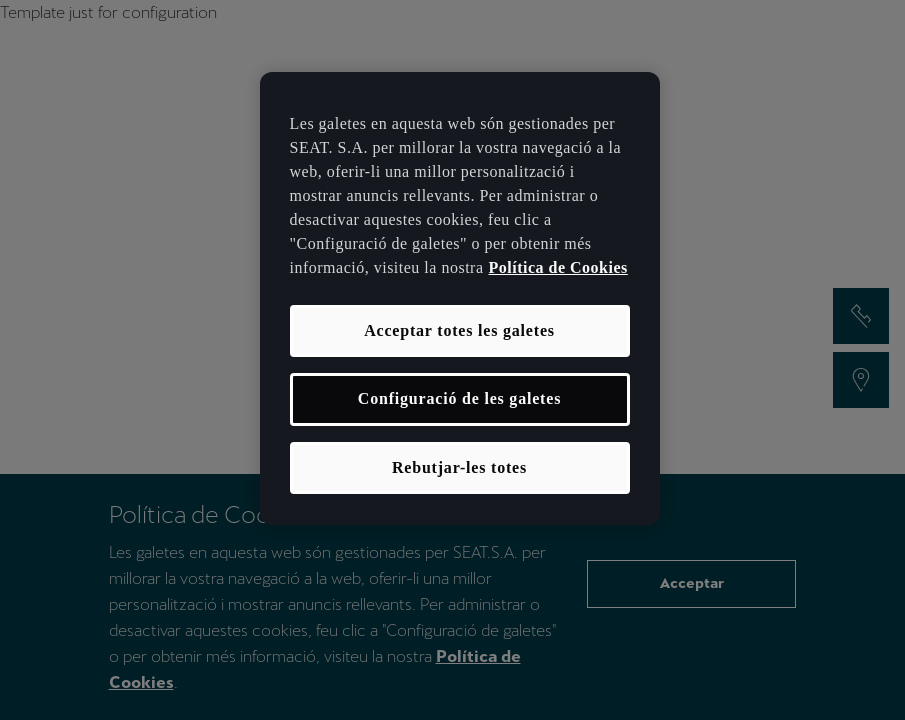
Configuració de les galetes (459, 398)
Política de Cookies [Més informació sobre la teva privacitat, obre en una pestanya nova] (558, 267)
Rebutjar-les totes (459, 467)
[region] (460, 298)
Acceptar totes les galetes (459, 330)
